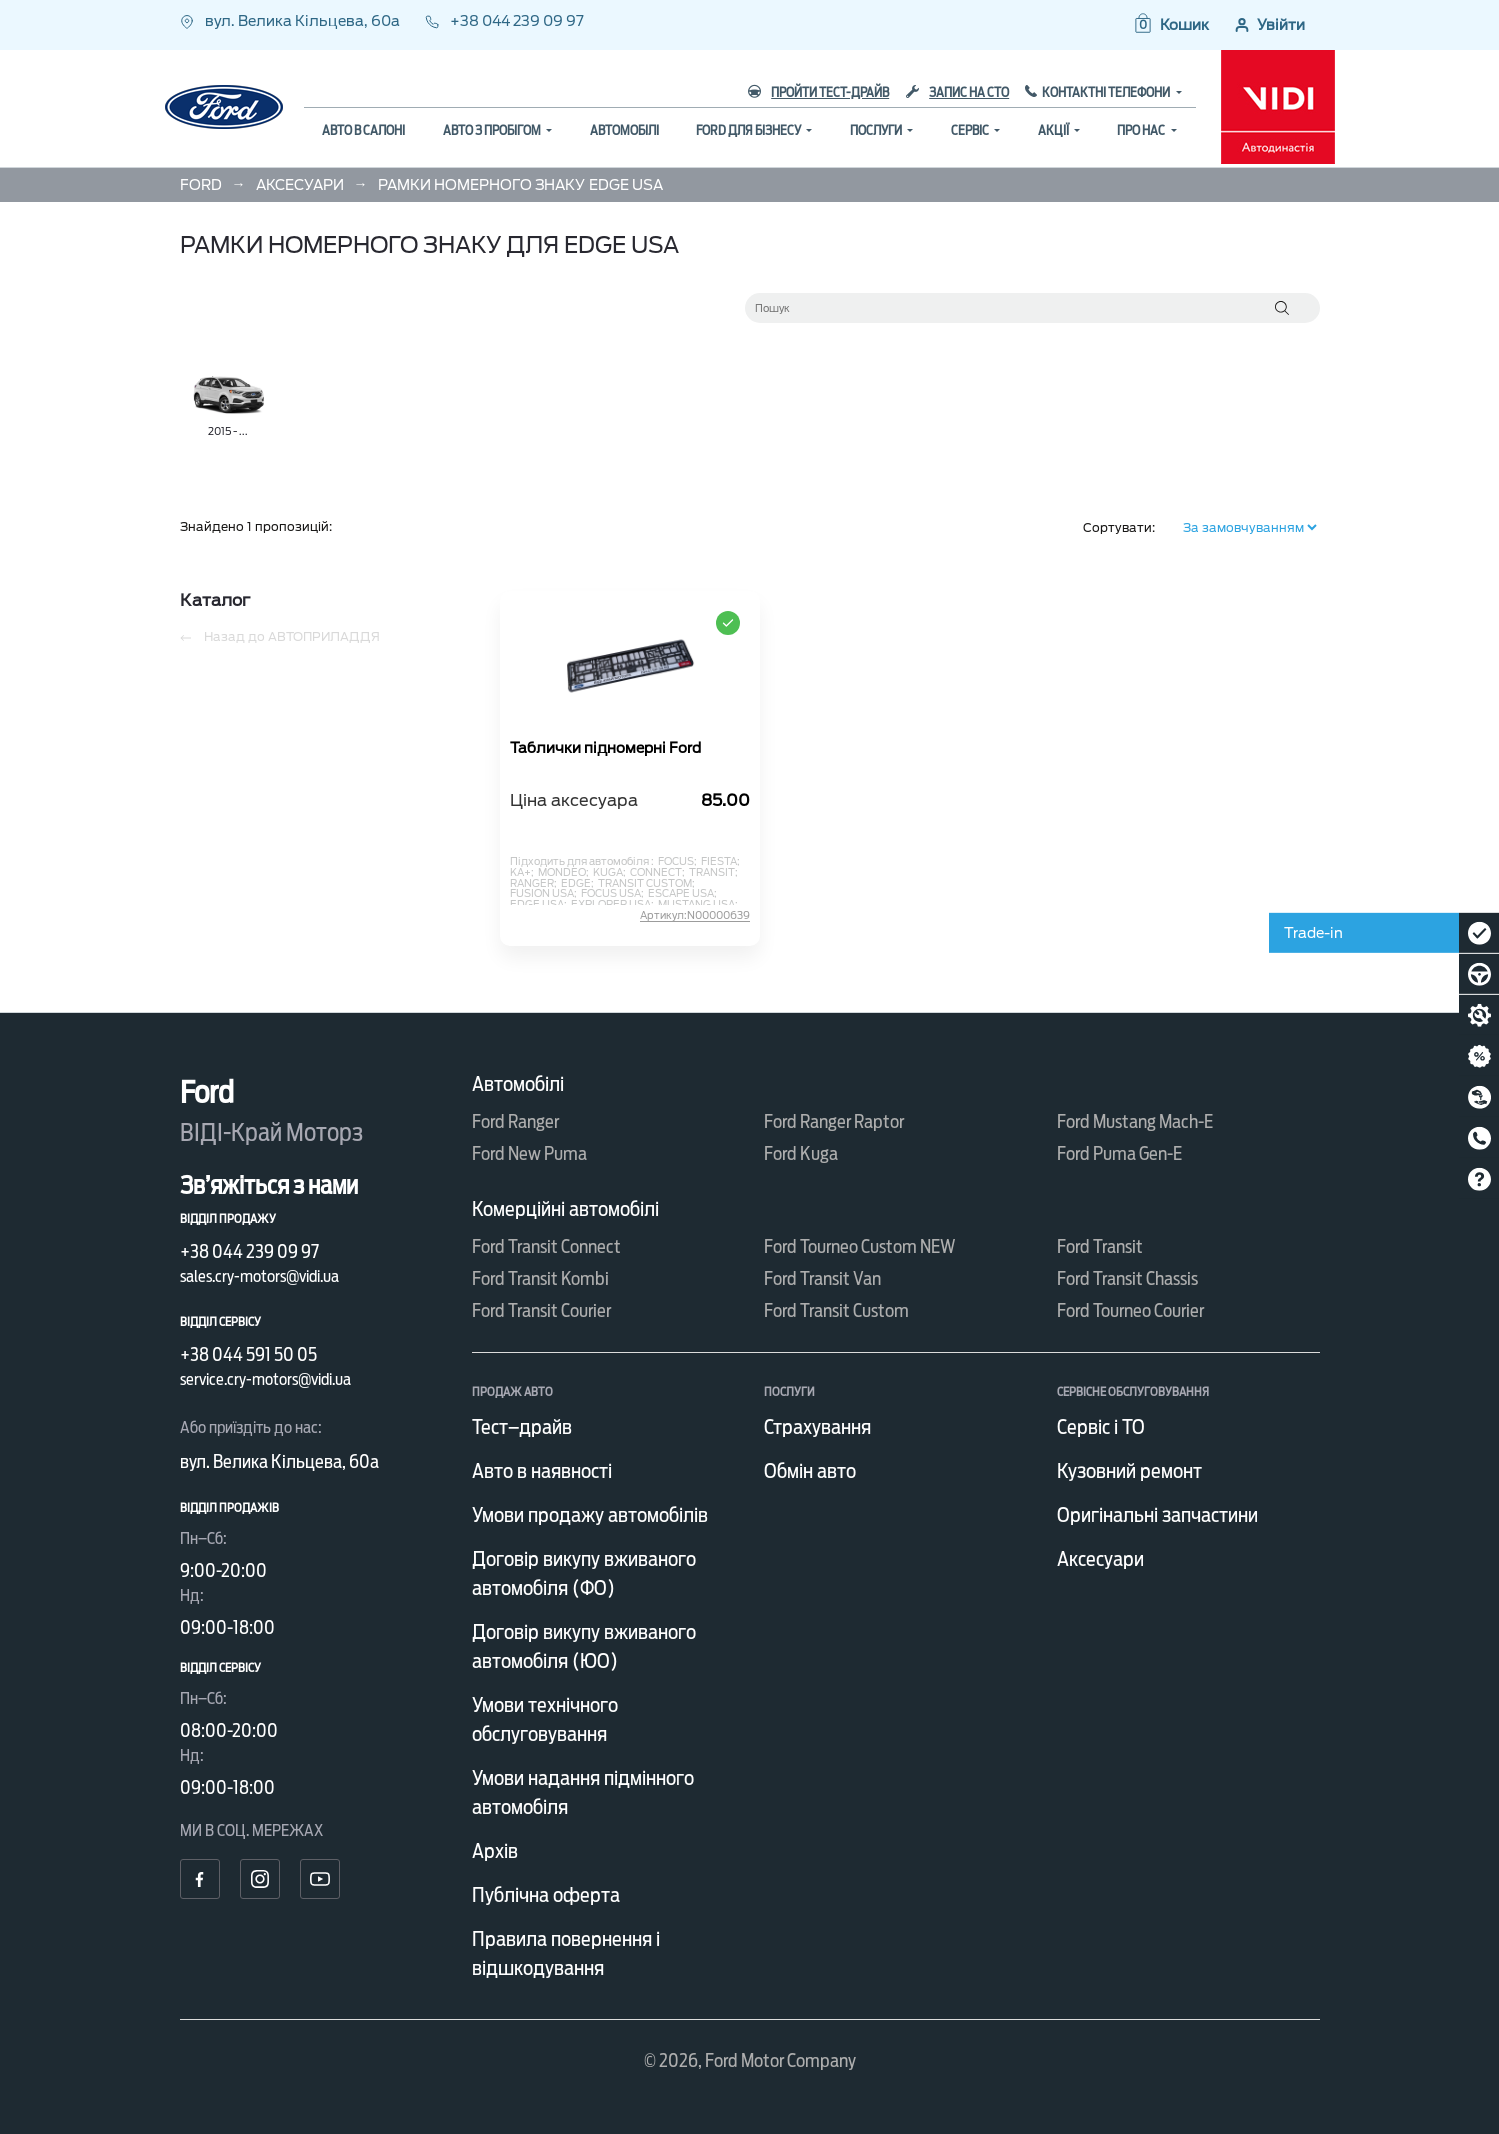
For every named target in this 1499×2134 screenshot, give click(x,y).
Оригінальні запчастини (1157, 1515)
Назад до (280, 637)
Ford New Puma (529, 1153)
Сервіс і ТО (1101, 1427)
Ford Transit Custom (836, 1310)
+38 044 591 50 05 (248, 1354)
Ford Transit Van (822, 1278)
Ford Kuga (801, 1153)
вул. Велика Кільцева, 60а (291, 21)
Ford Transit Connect (546, 1246)
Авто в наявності (542, 1471)
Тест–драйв (522, 1427)
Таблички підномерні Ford (605, 748)
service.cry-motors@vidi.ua (265, 1379)
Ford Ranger (515, 1121)
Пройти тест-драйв (818, 92)
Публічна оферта (546, 1895)
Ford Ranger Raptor (834, 1121)
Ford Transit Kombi (540, 1278)
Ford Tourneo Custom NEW (860, 1246)
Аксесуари (1100, 1559)
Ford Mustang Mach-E (1135, 1121)
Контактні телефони (1107, 92)
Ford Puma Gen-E (1119, 1153)
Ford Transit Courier (541, 1310)
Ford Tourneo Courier (1130, 1310)
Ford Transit (1100, 1246)
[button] (1170, 25)
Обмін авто (810, 1471)
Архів (495, 1851)
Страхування (817, 1427)
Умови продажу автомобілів (590, 1515)
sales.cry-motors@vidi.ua (259, 1276)
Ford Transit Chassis (1127, 1278)
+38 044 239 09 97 (504, 21)
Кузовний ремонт (1129, 1471)
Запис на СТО (957, 92)
